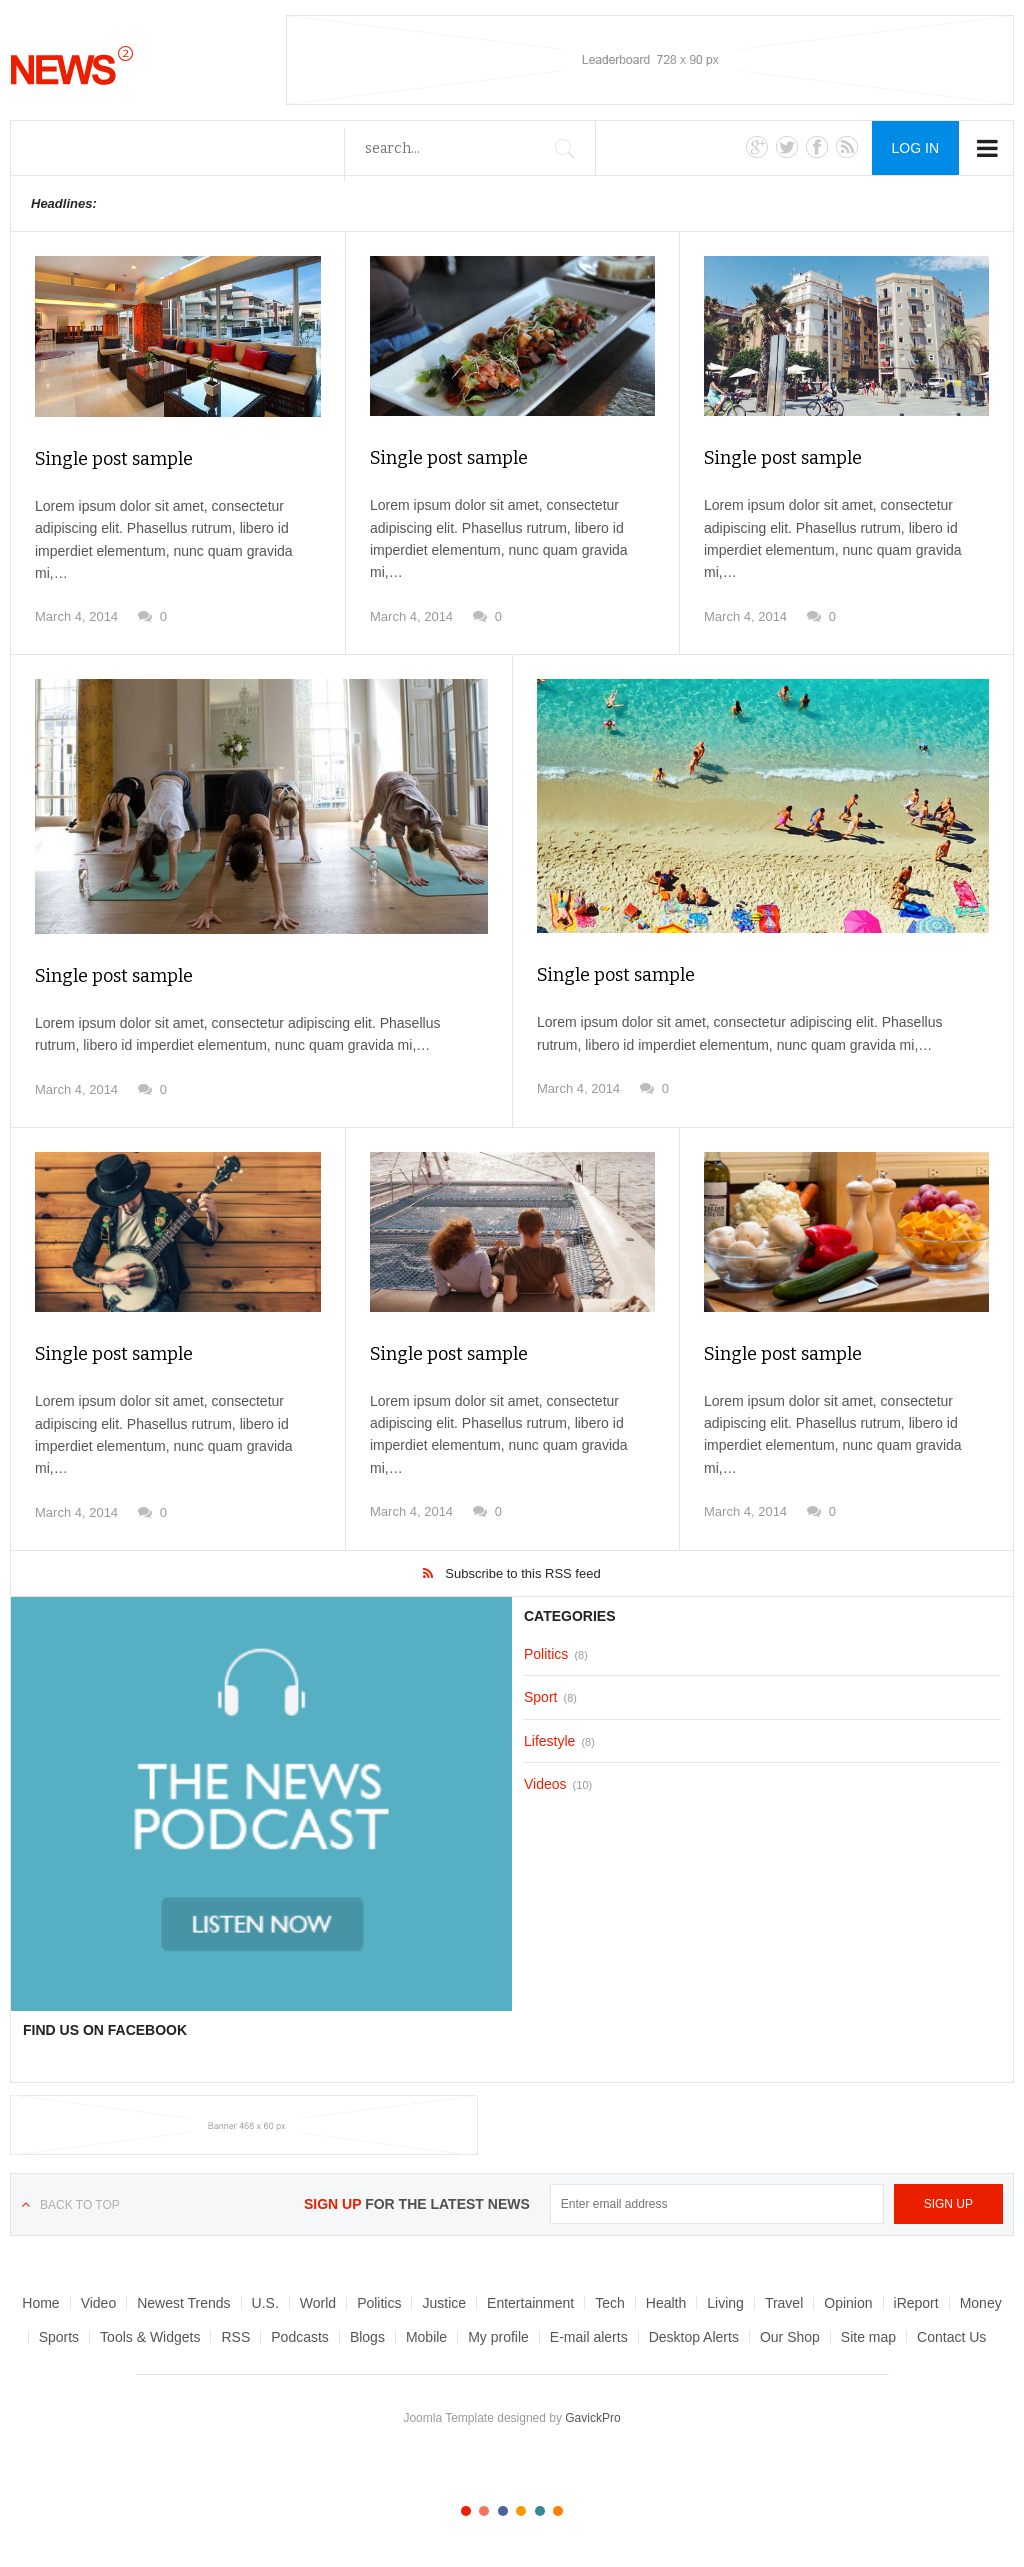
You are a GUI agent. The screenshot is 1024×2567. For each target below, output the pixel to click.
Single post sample (114, 459)
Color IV (521, 2511)
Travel (784, 2303)
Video (99, 2303)
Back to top (80, 2205)
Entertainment (530, 2303)
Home (40, 2303)
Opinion (848, 2303)
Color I (466, 2511)
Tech (610, 2303)
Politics (379, 2303)
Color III (503, 2511)
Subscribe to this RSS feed (522, 1573)
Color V (540, 2511)
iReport (916, 2303)
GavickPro (592, 2418)
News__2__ (72, 65)
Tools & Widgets (150, 2337)
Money (981, 2303)
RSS (235, 2337)
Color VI (558, 2511)
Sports (59, 2337)
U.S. (265, 2303)
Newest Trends (183, 2303)
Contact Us (951, 2337)
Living (725, 2303)
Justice (444, 2303)
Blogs (367, 2337)
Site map (868, 2337)
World (318, 2303)
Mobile (426, 2337)
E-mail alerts (589, 2337)
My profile (498, 2337)
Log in (915, 148)
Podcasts (300, 2337)
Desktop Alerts (694, 2337)
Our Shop (790, 2337)
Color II (484, 2511)
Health (666, 2303)
